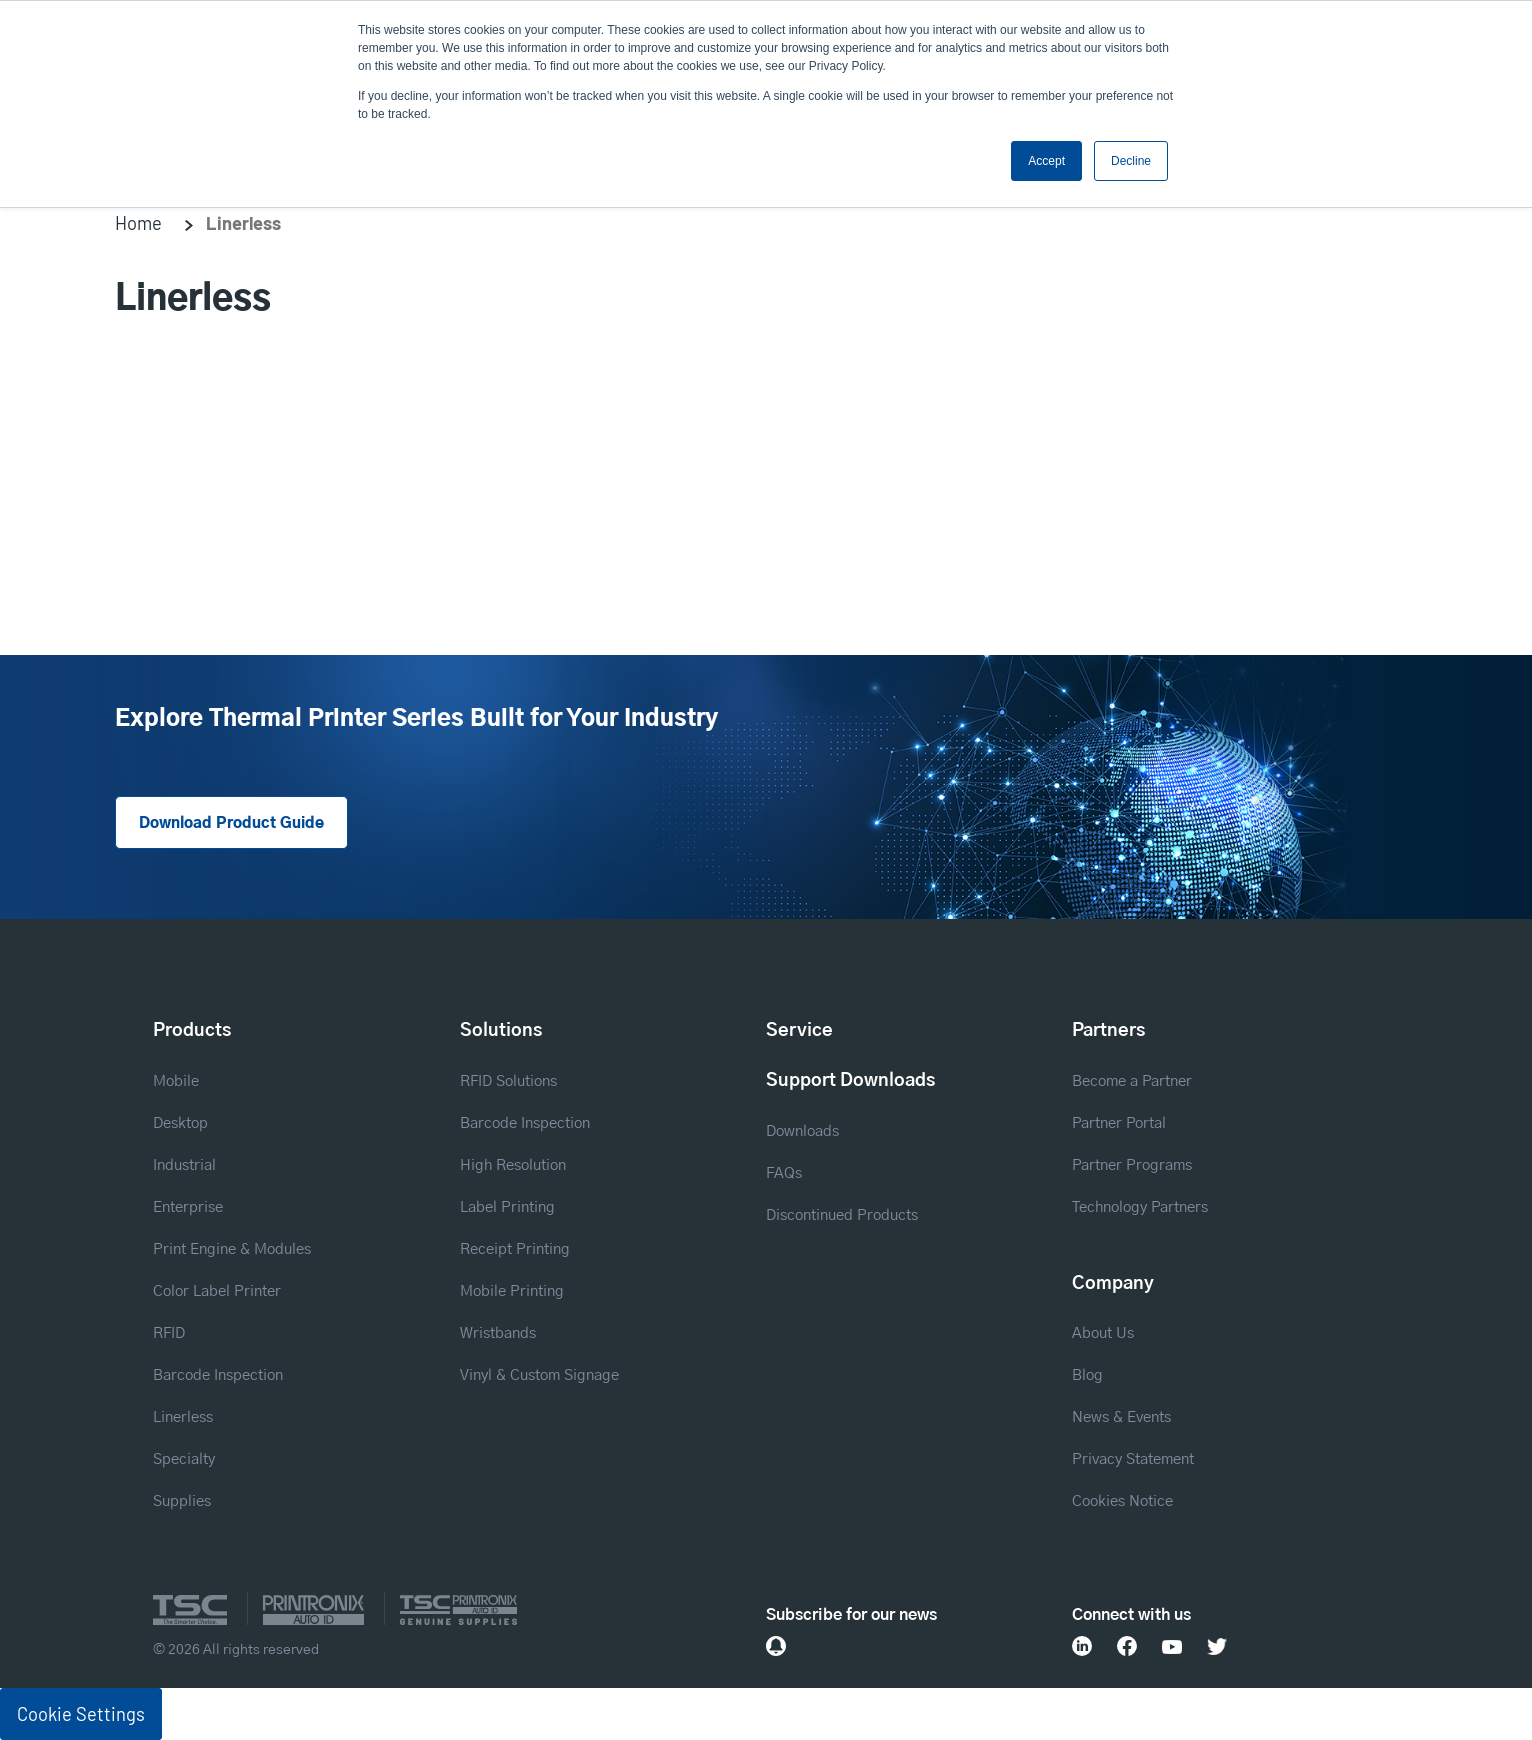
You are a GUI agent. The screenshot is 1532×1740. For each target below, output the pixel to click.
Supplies (182, 1501)
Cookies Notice (1122, 1501)
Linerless (183, 1417)
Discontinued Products (842, 1215)
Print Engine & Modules (232, 1249)
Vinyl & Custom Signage (539, 1375)
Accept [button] (1046, 161)
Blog (1087, 1375)
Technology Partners (1140, 1207)
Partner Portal (1119, 1123)
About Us (1103, 1333)
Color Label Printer (217, 1291)
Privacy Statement (1133, 1459)
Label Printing (507, 1207)
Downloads (802, 1131)
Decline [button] (1131, 161)
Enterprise (188, 1207)
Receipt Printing (515, 1249)
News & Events (1121, 1417)
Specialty (184, 1459)
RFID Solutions (508, 1081)
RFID (169, 1333)
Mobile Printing (512, 1291)
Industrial (184, 1165)
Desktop (180, 1123)
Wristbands (498, 1333)
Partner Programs (1132, 1165)
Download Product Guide (231, 823)
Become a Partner (1132, 1081)
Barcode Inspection (218, 1375)
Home (138, 223)
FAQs (784, 1173)
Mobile (176, 1081)
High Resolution (513, 1165)
